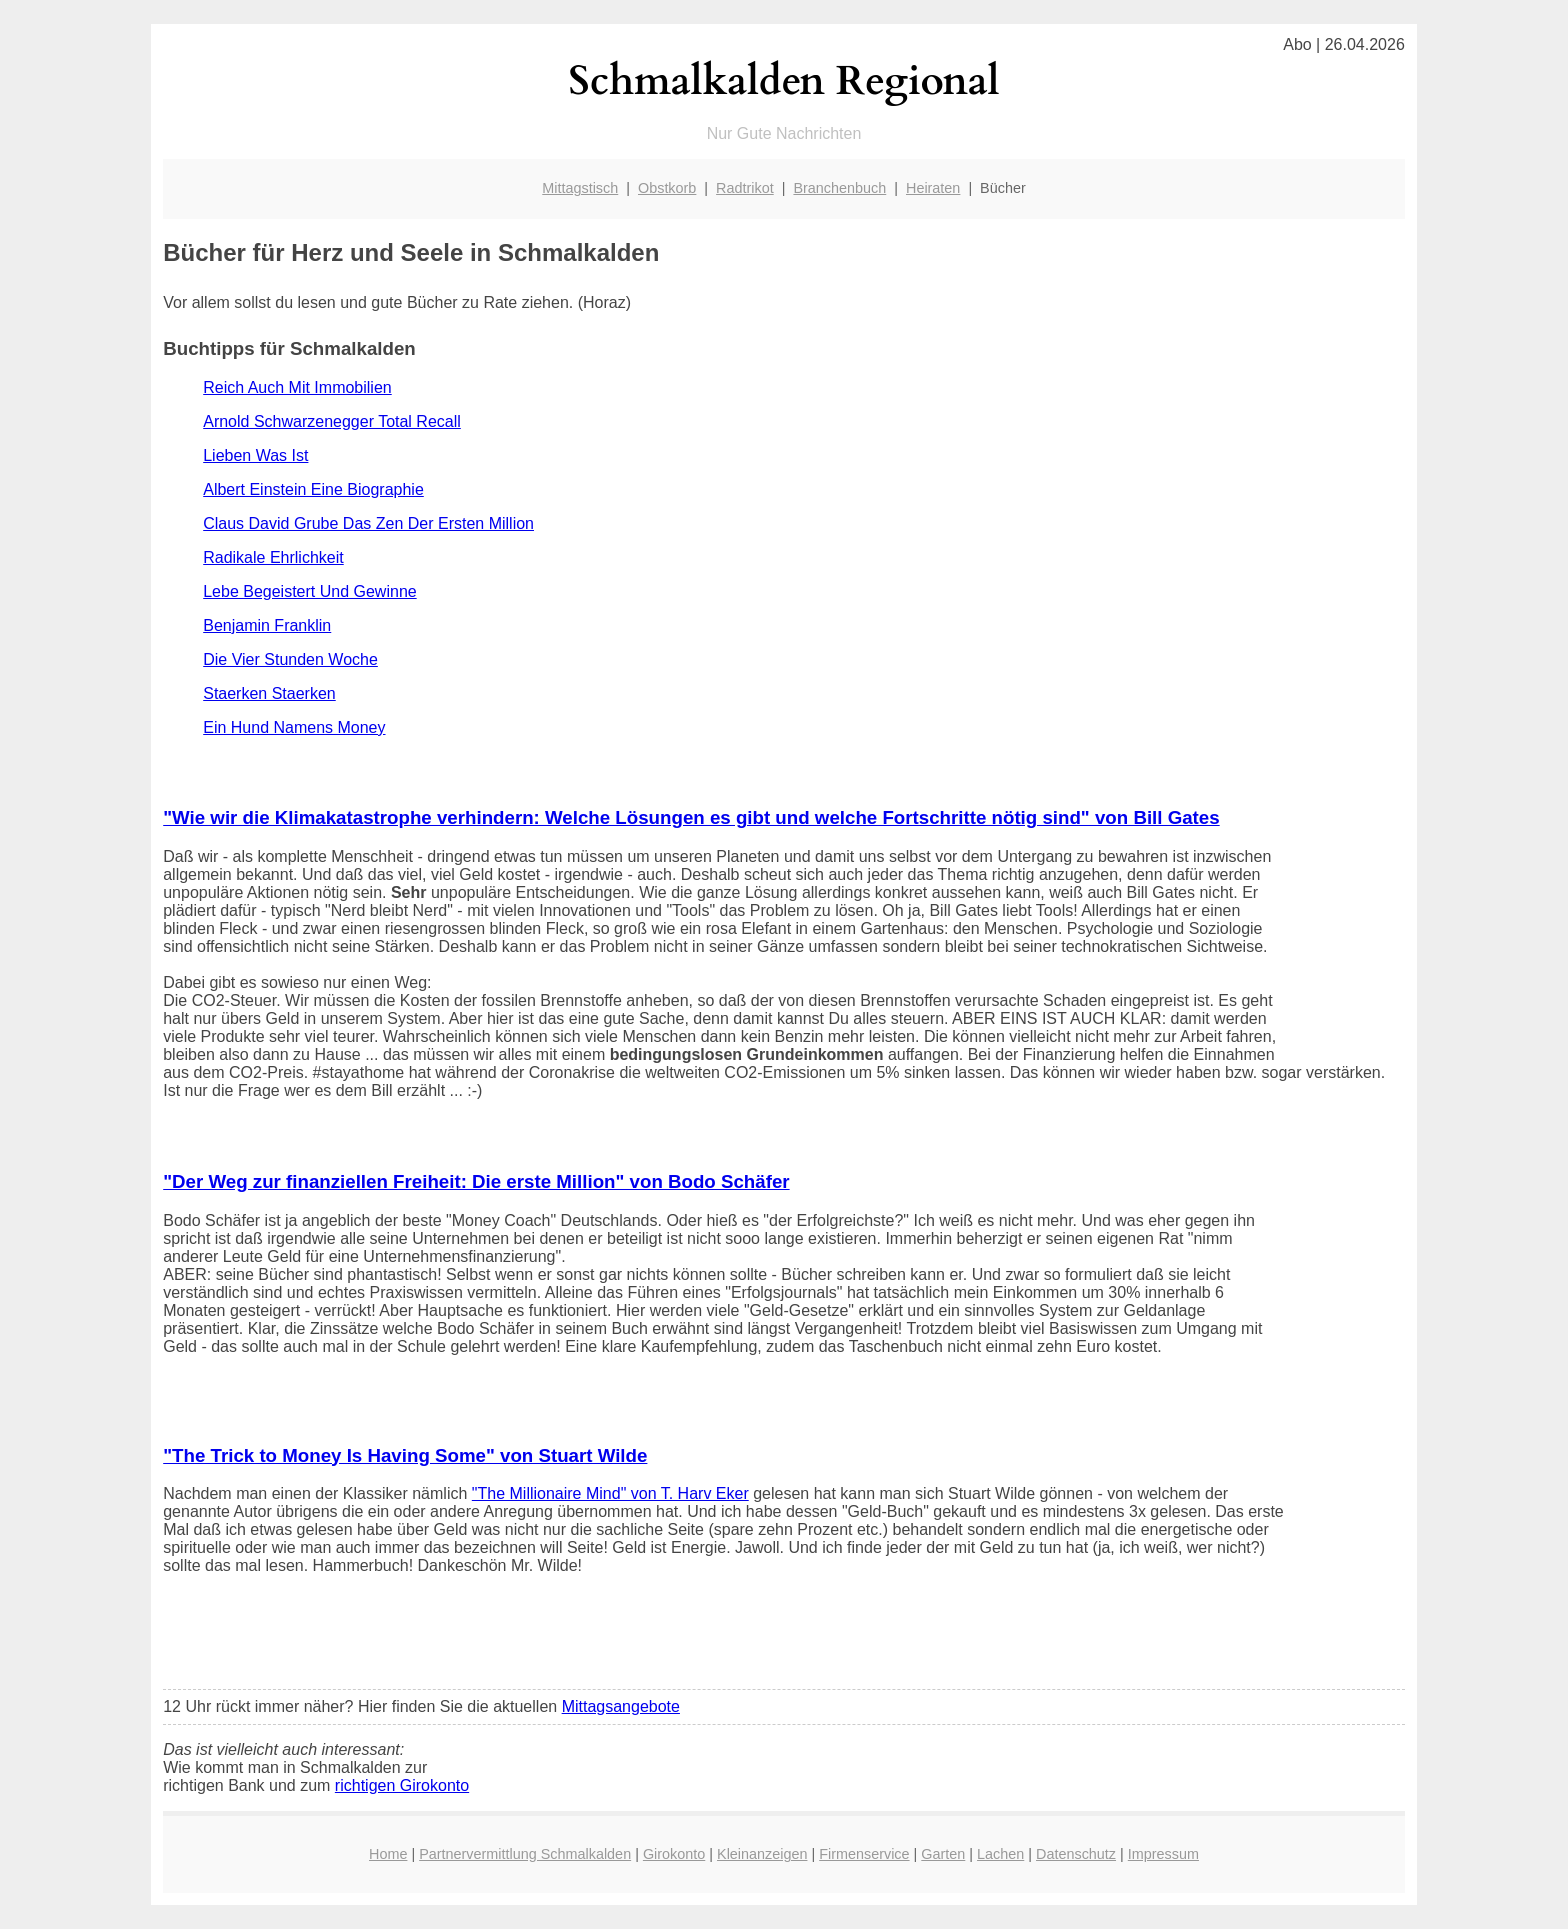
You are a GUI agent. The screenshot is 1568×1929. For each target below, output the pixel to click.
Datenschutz (1076, 1854)
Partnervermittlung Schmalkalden (525, 1854)
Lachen (1000, 1854)
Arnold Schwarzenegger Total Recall (332, 421)
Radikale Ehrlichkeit (273, 557)
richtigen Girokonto (402, 1785)
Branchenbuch (839, 188)
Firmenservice (864, 1854)
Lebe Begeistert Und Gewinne (309, 591)
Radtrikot (745, 188)
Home (388, 1854)
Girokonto (674, 1854)
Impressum (1163, 1854)
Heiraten (933, 188)
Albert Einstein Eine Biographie (313, 489)
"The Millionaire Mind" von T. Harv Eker (610, 1493)
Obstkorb (667, 188)
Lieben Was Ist (255, 455)
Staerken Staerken (269, 693)
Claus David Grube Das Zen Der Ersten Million (368, 523)
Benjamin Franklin (267, 625)
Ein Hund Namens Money (294, 727)
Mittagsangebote (621, 1706)
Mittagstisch (580, 188)
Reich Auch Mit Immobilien (297, 387)
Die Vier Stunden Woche (290, 659)
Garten (943, 1854)
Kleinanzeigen (762, 1854)
